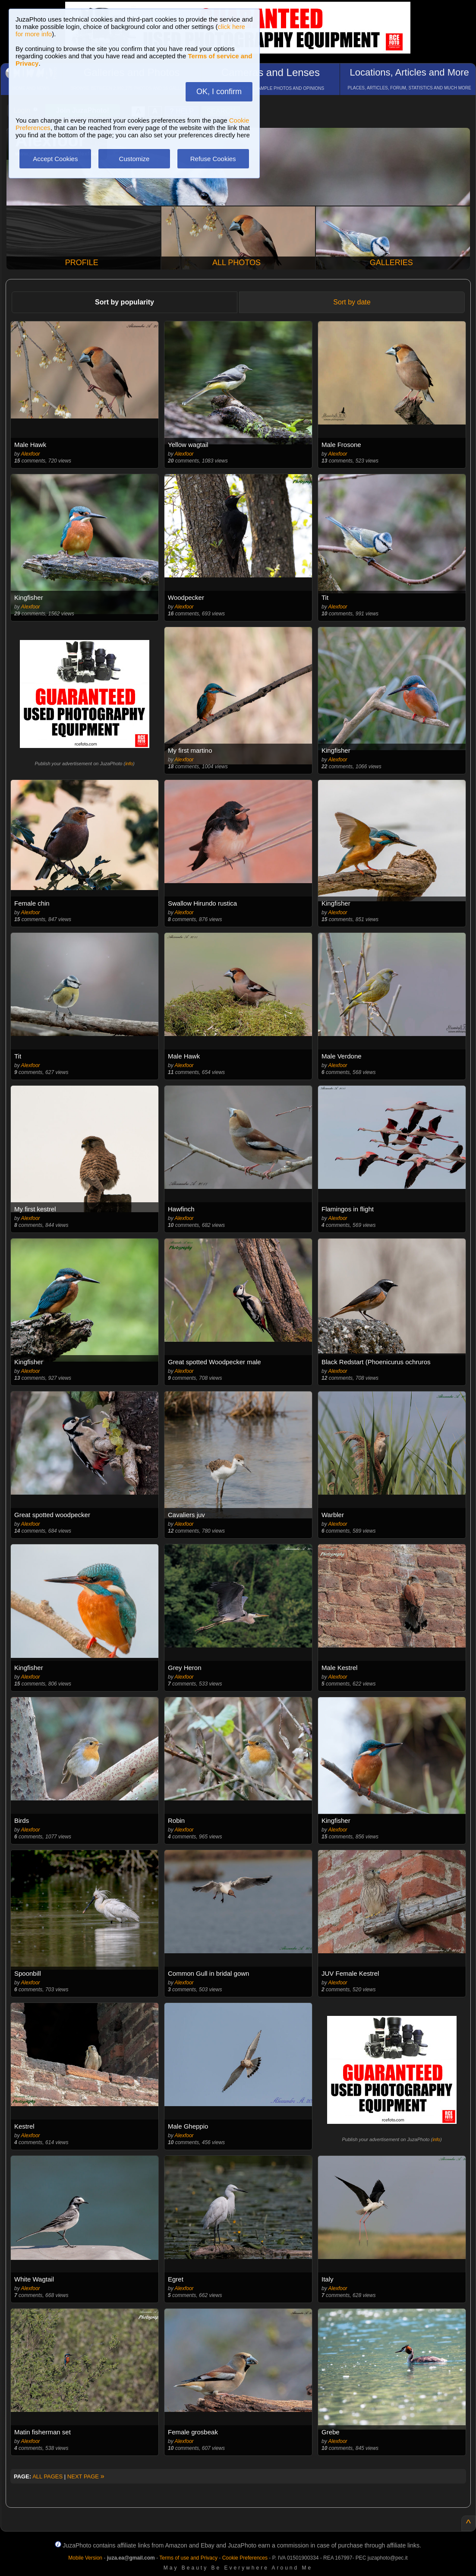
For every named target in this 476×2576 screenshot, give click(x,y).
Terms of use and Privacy (188, 2558)
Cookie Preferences (245, 2558)
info (129, 763)
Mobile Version (85, 2558)
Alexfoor (30, 454)
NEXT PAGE (85, 2476)
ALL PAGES (47, 2476)
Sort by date (351, 302)
